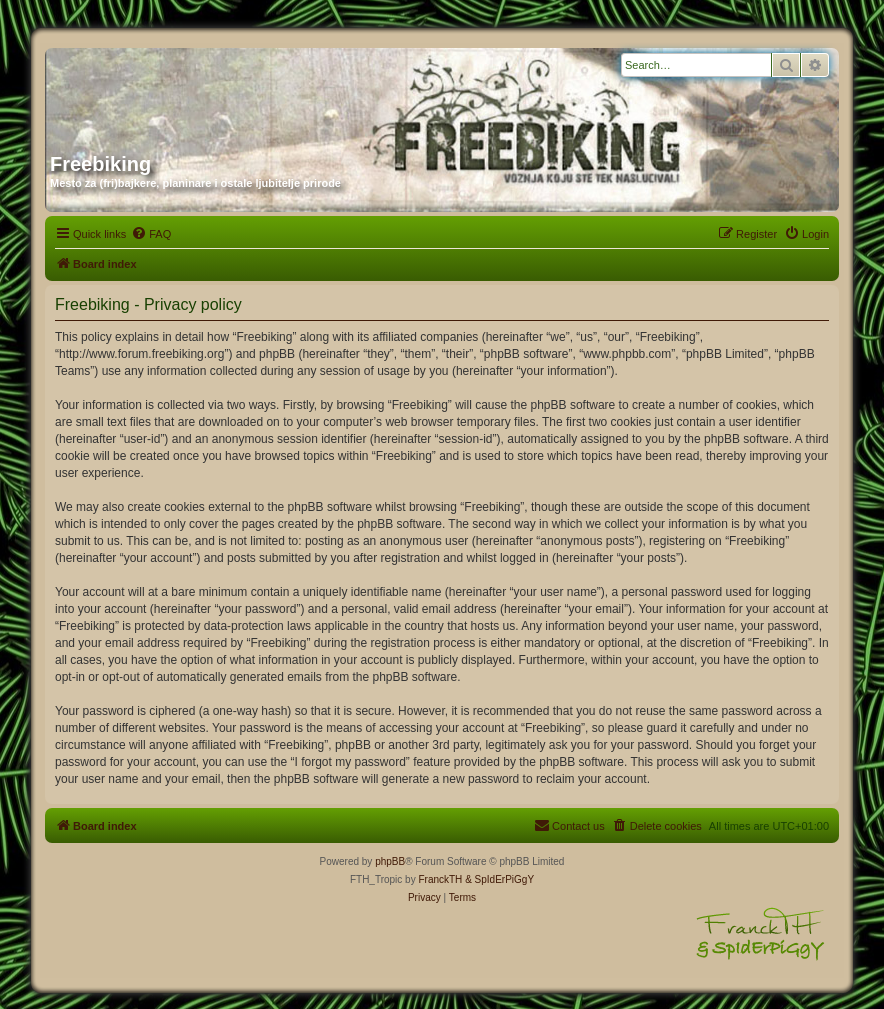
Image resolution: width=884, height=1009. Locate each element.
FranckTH (440, 879)
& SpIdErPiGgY (499, 879)
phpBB (390, 861)
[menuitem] (151, 234)
